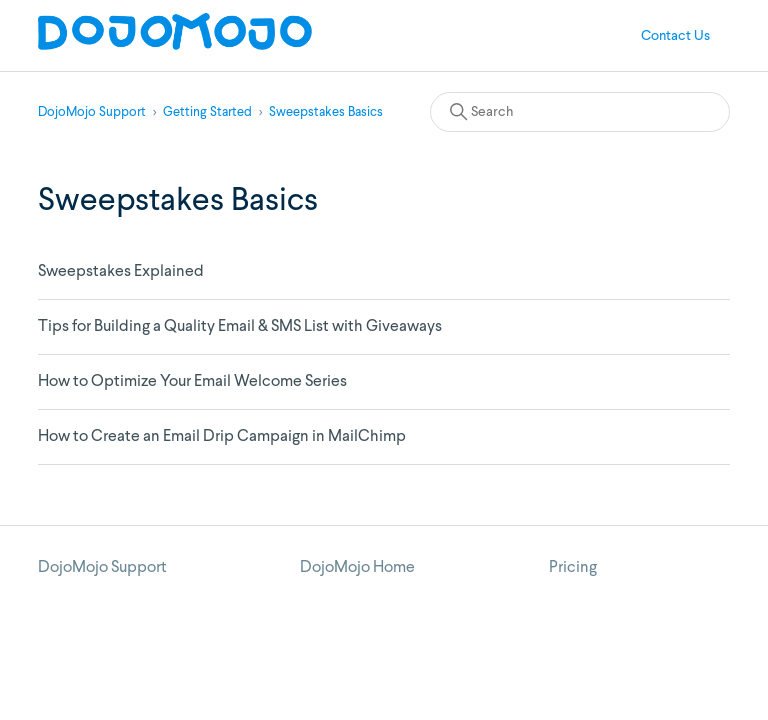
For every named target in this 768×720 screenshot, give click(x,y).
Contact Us (675, 36)
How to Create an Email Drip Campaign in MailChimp (222, 437)
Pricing (573, 568)
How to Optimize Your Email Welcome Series (192, 382)
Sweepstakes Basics (326, 112)
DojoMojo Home (357, 568)
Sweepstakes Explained (121, 272)
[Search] (580, 112)
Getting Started (207, 112)
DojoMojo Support (92, 112)
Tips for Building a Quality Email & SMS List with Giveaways (240, 327)
